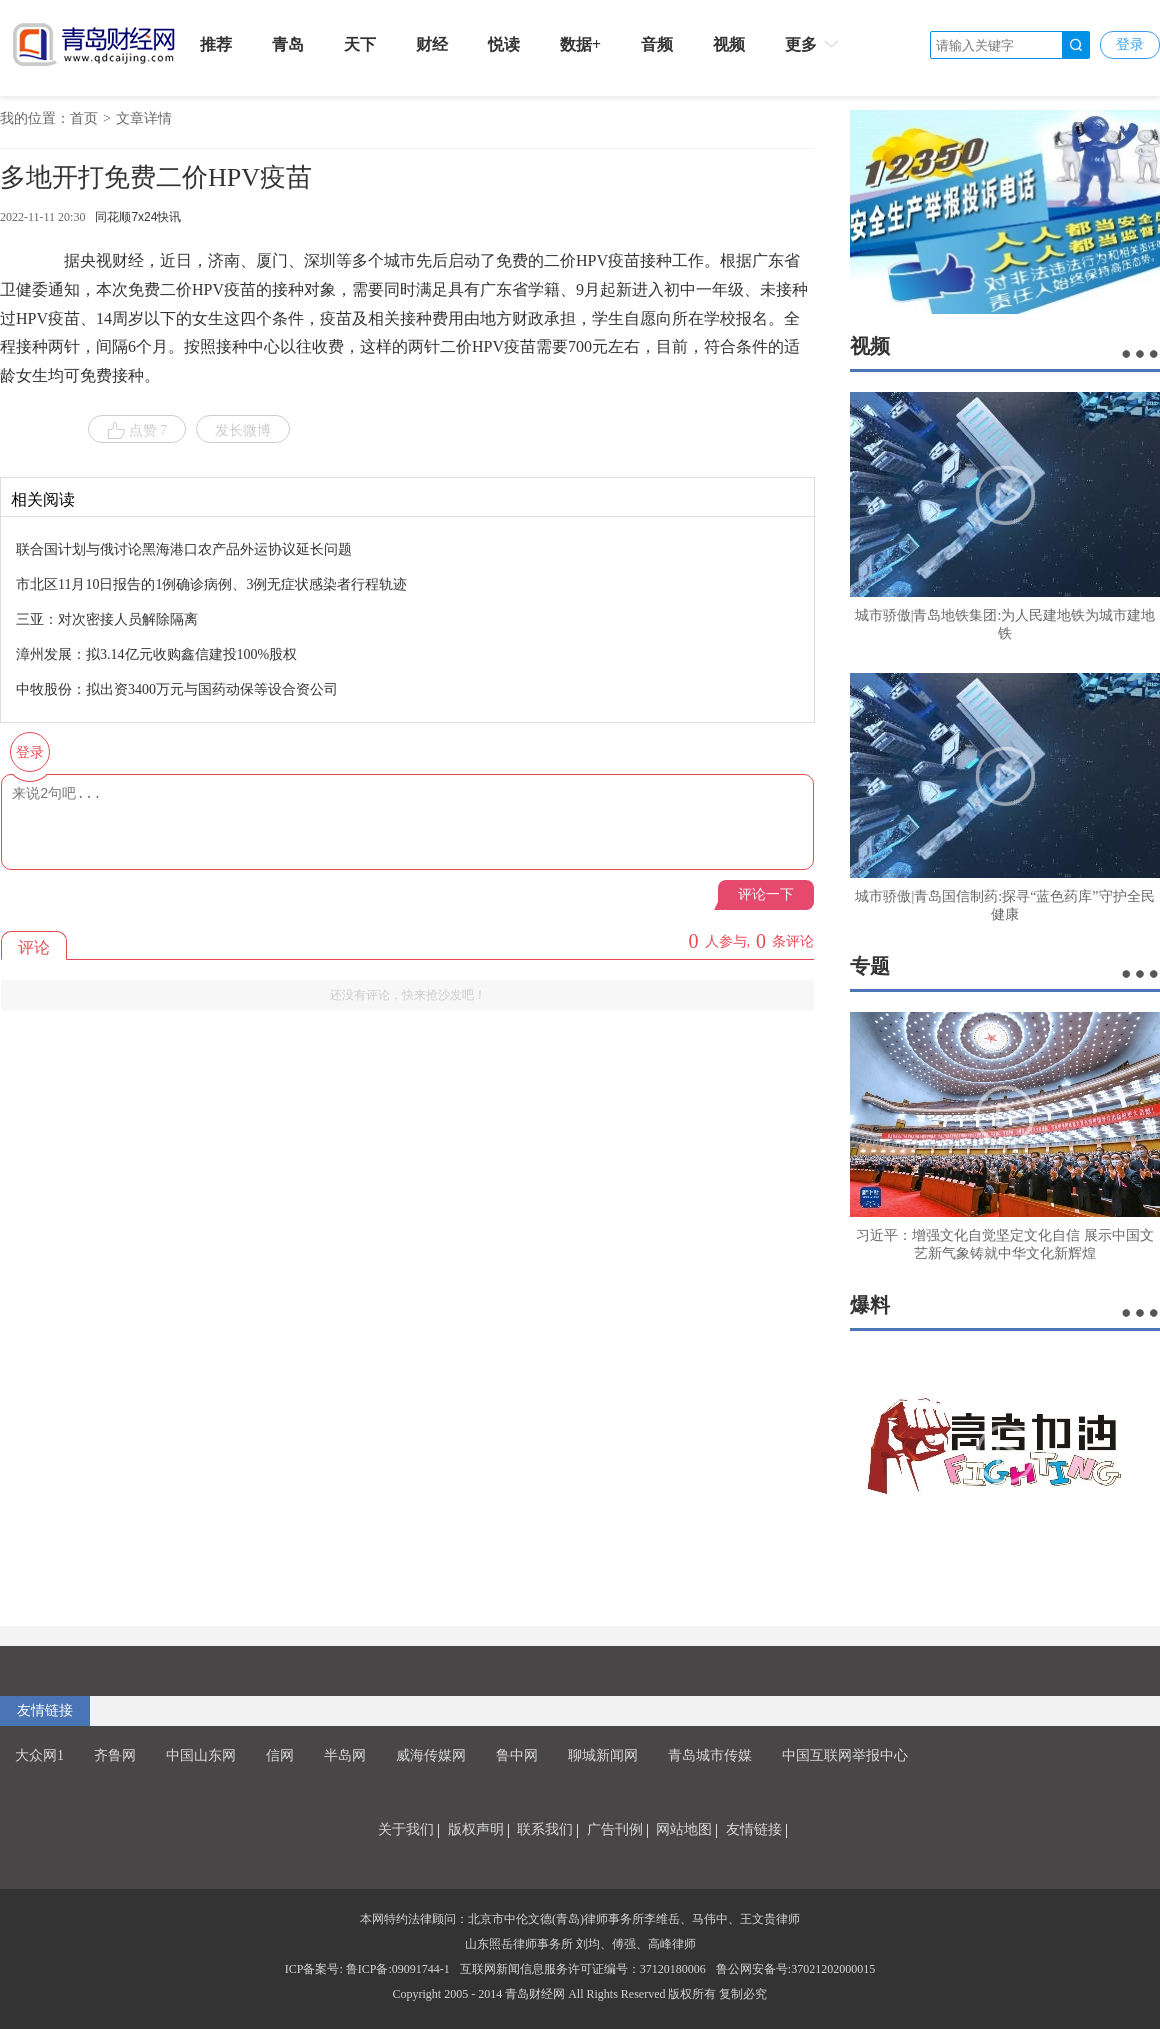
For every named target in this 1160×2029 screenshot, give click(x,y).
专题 (870, 966)
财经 (432, 44)
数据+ (580, 44)
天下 (360, 44)
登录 (1130, 44)
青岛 (288, 44)
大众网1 (39, 1755)
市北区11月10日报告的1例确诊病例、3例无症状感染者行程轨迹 (211, 584)
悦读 (504, 44)
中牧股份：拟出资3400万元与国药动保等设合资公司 (177, 689)
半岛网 (345, 1755)
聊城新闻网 (603, 1755)
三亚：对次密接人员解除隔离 (107, 619)
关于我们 (406, 1829)
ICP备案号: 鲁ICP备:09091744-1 (367, 1969)
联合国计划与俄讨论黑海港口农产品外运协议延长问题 (184, 549)
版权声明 (476, 1829)
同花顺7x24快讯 (138, 217)
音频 (657, 44)
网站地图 (684, 1829)
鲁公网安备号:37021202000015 (795, 1969)
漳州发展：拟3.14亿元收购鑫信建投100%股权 (156, 654)
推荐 (216, 44)
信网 (280, 1755)
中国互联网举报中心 (845, 1755)
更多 (813, 44)
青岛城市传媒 (710, 1755)
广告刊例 (615, 1829)
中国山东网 (201, 1755)
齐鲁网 (115, 1755)
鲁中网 (517, 1755)
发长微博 (243, 430)
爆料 (870, 1305)
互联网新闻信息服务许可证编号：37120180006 (583, 1969)
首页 (84, 118)
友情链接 (45, 1710)
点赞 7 (137, 431)
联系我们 (545, 1829)
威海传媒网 (431, 1755)
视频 (729, 44)
